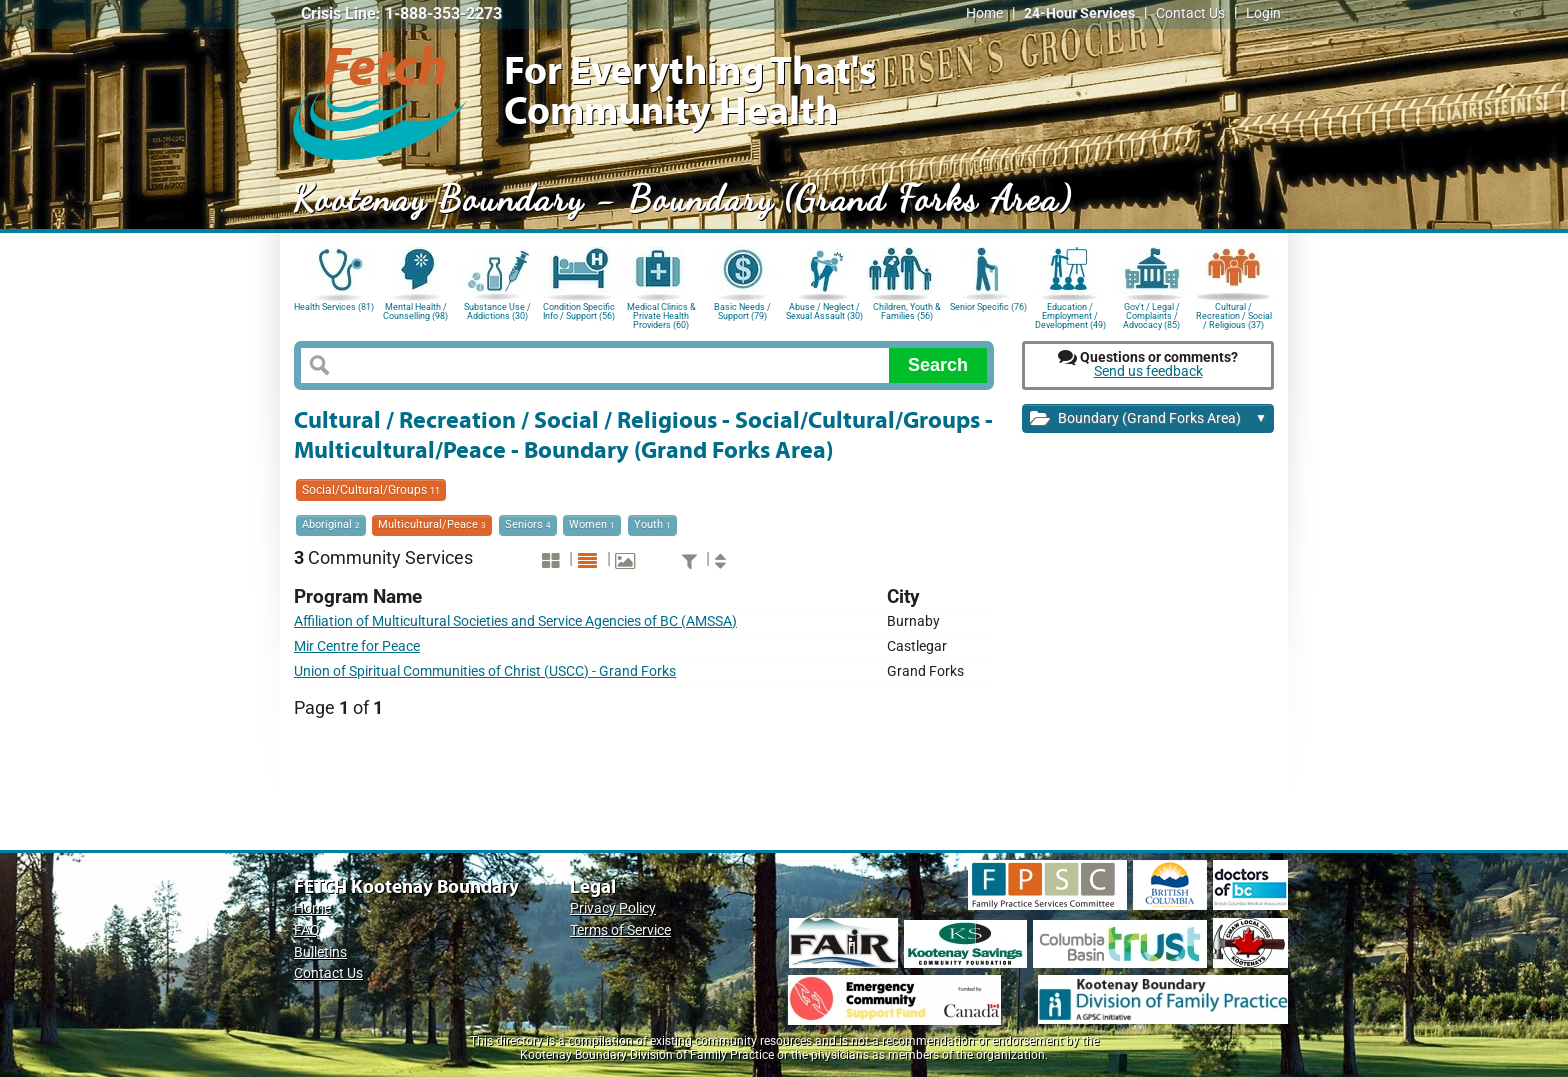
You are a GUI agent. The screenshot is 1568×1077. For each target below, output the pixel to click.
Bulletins (320, 952)
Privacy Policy (613, 908)
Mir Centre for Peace (357, 646)
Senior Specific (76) (988, 307)
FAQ (307, 930)
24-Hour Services (1079, 13)
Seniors (528, 524)
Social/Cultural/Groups (371, 490)
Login (1263, 13)
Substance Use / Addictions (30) (497, 311)
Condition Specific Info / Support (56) (579, 311)
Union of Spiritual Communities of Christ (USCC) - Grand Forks (485, 671)
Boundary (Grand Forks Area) (1148, 419)
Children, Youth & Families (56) (907, 311)
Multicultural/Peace (432, 524)
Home (984, 13)
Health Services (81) (334, 307)
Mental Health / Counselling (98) (415, 311)
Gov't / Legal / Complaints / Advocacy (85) (1151, 314)
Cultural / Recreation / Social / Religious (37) (1234, 314)
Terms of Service (620, 930)
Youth (652, 524)
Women (592, 524)
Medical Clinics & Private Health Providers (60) (661, 314)
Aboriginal (331, 524)
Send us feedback (1148, 371)
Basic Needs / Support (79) (742, 311)
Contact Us (1190, 13)
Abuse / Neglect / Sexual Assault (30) (824, 311)
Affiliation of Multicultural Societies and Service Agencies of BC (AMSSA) (515, 621)
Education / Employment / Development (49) (1070, 314)
